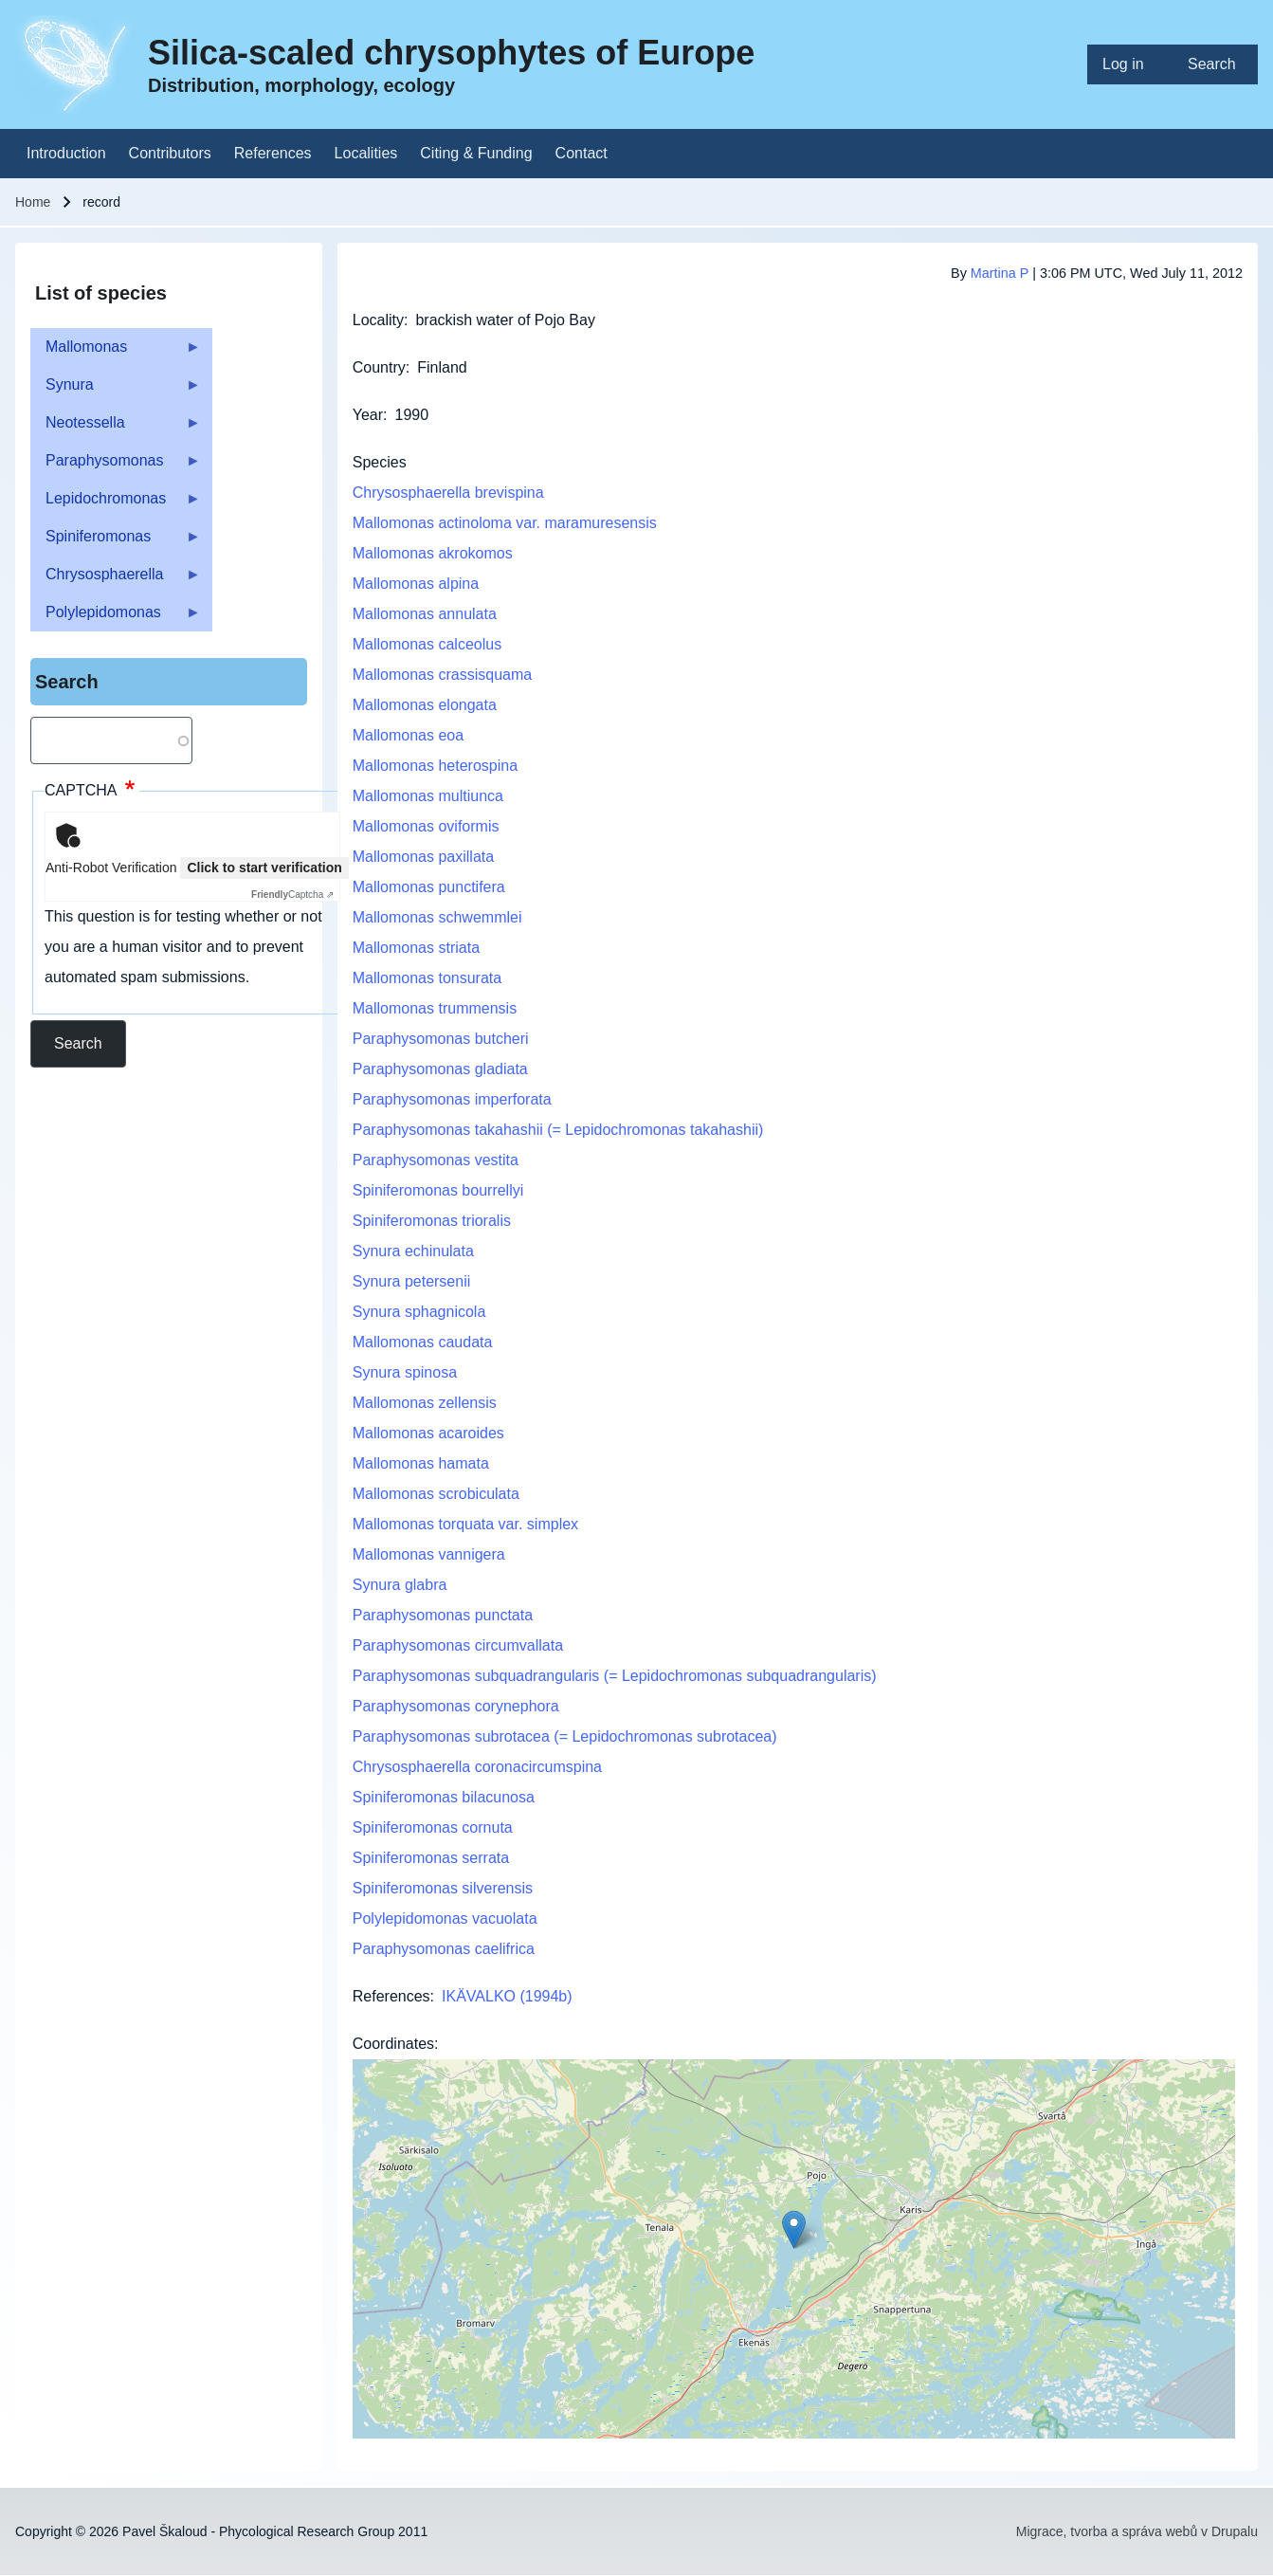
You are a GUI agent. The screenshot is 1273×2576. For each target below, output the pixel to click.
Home (32, 202)
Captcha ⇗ (292, 894)
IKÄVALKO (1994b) (507, 1996)
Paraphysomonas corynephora (456, 1706)
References (391, 1996)
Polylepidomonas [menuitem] (115, 617)
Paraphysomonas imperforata (452, 1099)
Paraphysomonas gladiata (440, 1069)
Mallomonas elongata (425, 705)
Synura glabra (400, 1585)
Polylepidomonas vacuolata (445, 1918)
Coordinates (393, 2044)
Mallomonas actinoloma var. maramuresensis (505, 523)
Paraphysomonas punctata (443, 1615)
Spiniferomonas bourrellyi (438, 1190)
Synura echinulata (413, 1251)
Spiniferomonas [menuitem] (115, 542)
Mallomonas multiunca (428, 796)
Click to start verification (264, 867)
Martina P (999, 273)
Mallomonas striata (416, 948)
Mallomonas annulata (425, 614)
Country (379, 367)
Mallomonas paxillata (423, 857)
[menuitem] (1130, 64)
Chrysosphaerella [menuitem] (115, 580)
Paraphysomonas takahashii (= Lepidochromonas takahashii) (558, 1130)
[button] (794, 2229)
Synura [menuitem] (115, 390)
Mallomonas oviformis (426, 826)
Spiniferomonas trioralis (432, 1221)
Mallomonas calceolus (427, 644)
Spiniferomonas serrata (431, 1858)
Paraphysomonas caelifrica (444, 1949)
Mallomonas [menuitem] (115, 352)
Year (368, 415)
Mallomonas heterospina (435, 766)
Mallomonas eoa (408, 735)
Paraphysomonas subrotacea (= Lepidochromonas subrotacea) (565, 1736)
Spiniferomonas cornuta (433, 1827)
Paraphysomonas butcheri (441, 1039)
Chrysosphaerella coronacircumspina (477, 1767)
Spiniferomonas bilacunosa (444, 1797)
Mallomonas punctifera (429, 887)
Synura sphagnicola (419, 1312)
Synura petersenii (412, 1281)
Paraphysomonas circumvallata (458, 1645)
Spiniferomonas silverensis (443, 1888)
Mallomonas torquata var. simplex (465, 1524)
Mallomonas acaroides (428, 1433)
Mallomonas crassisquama (442, 675)
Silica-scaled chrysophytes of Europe (451, 52)
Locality (378, 320)
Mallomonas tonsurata (427, 978)
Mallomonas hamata (421, 1463)
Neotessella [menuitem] (115, 428)
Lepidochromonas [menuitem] (115, 504)
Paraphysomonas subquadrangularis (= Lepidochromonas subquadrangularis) (615, 1676)
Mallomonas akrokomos (433, 553)
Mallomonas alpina (416, 583)
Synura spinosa (405, 1372)
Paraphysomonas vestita (435, 1160)
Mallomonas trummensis (435, 1008)
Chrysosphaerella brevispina (448, 492)
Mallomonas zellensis (425, 1403)
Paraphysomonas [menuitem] (115, 466)
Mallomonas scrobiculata (436, 1494)
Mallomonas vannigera (429, 1554)
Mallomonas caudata (423, 1342)
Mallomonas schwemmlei (437, 917)
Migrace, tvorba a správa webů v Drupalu (1137, 2531)
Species (380, 462)
